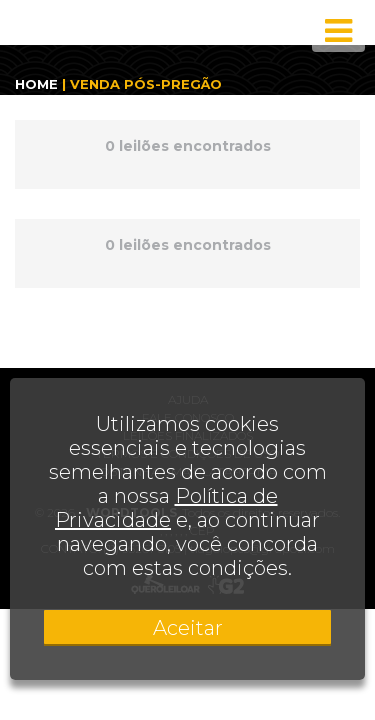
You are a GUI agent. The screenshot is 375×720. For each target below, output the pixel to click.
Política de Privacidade (166, 508)
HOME (36, 84)
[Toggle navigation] (338, 31)
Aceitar (188, 628)
